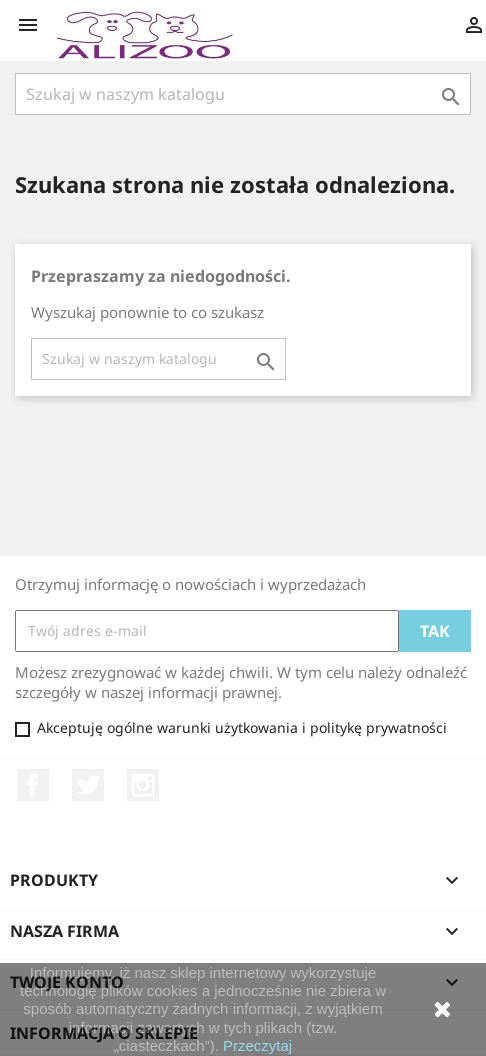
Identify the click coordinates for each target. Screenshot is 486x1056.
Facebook (33, 785)
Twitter (88, 785)
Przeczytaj (257, 1045)
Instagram (143, 785)
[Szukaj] (243, 94)
